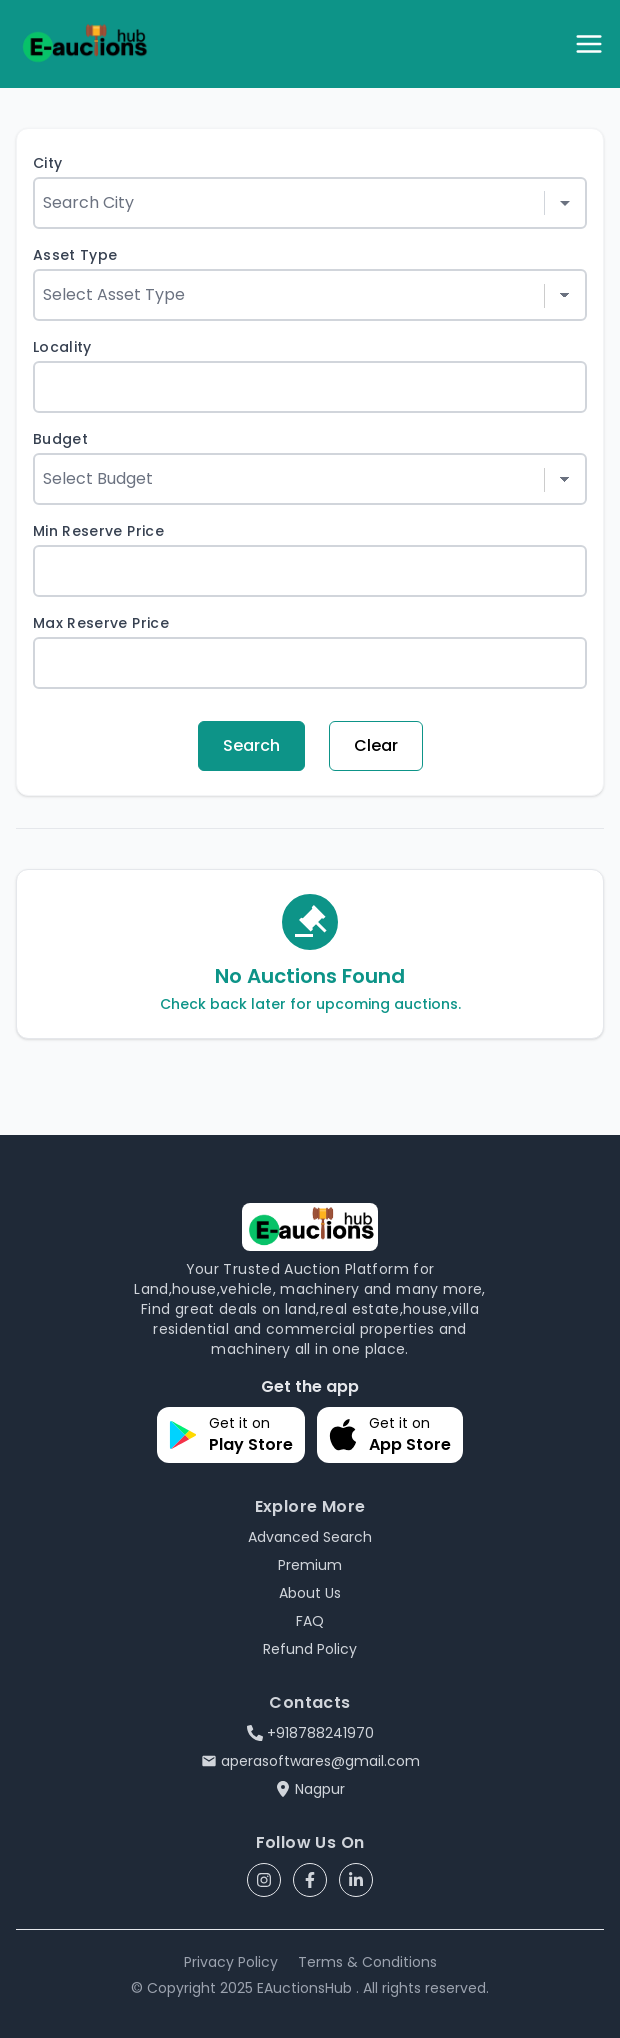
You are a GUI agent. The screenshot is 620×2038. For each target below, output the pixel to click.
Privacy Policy (231, 1962)
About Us (310, 1593)
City (47, 163)
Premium (310, 1565)
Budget (60, 439)
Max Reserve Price (101, 623)
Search (251, 745)
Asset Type (75, 255)
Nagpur (310, 1789)
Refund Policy (310, 1649)
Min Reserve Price (98, 531)
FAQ (310, 1621)
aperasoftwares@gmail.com (310, 1761)
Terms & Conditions (367, 1962)
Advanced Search (310, 1537)
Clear (376, 745)
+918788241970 (310, 1733)
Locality (62, 347)
